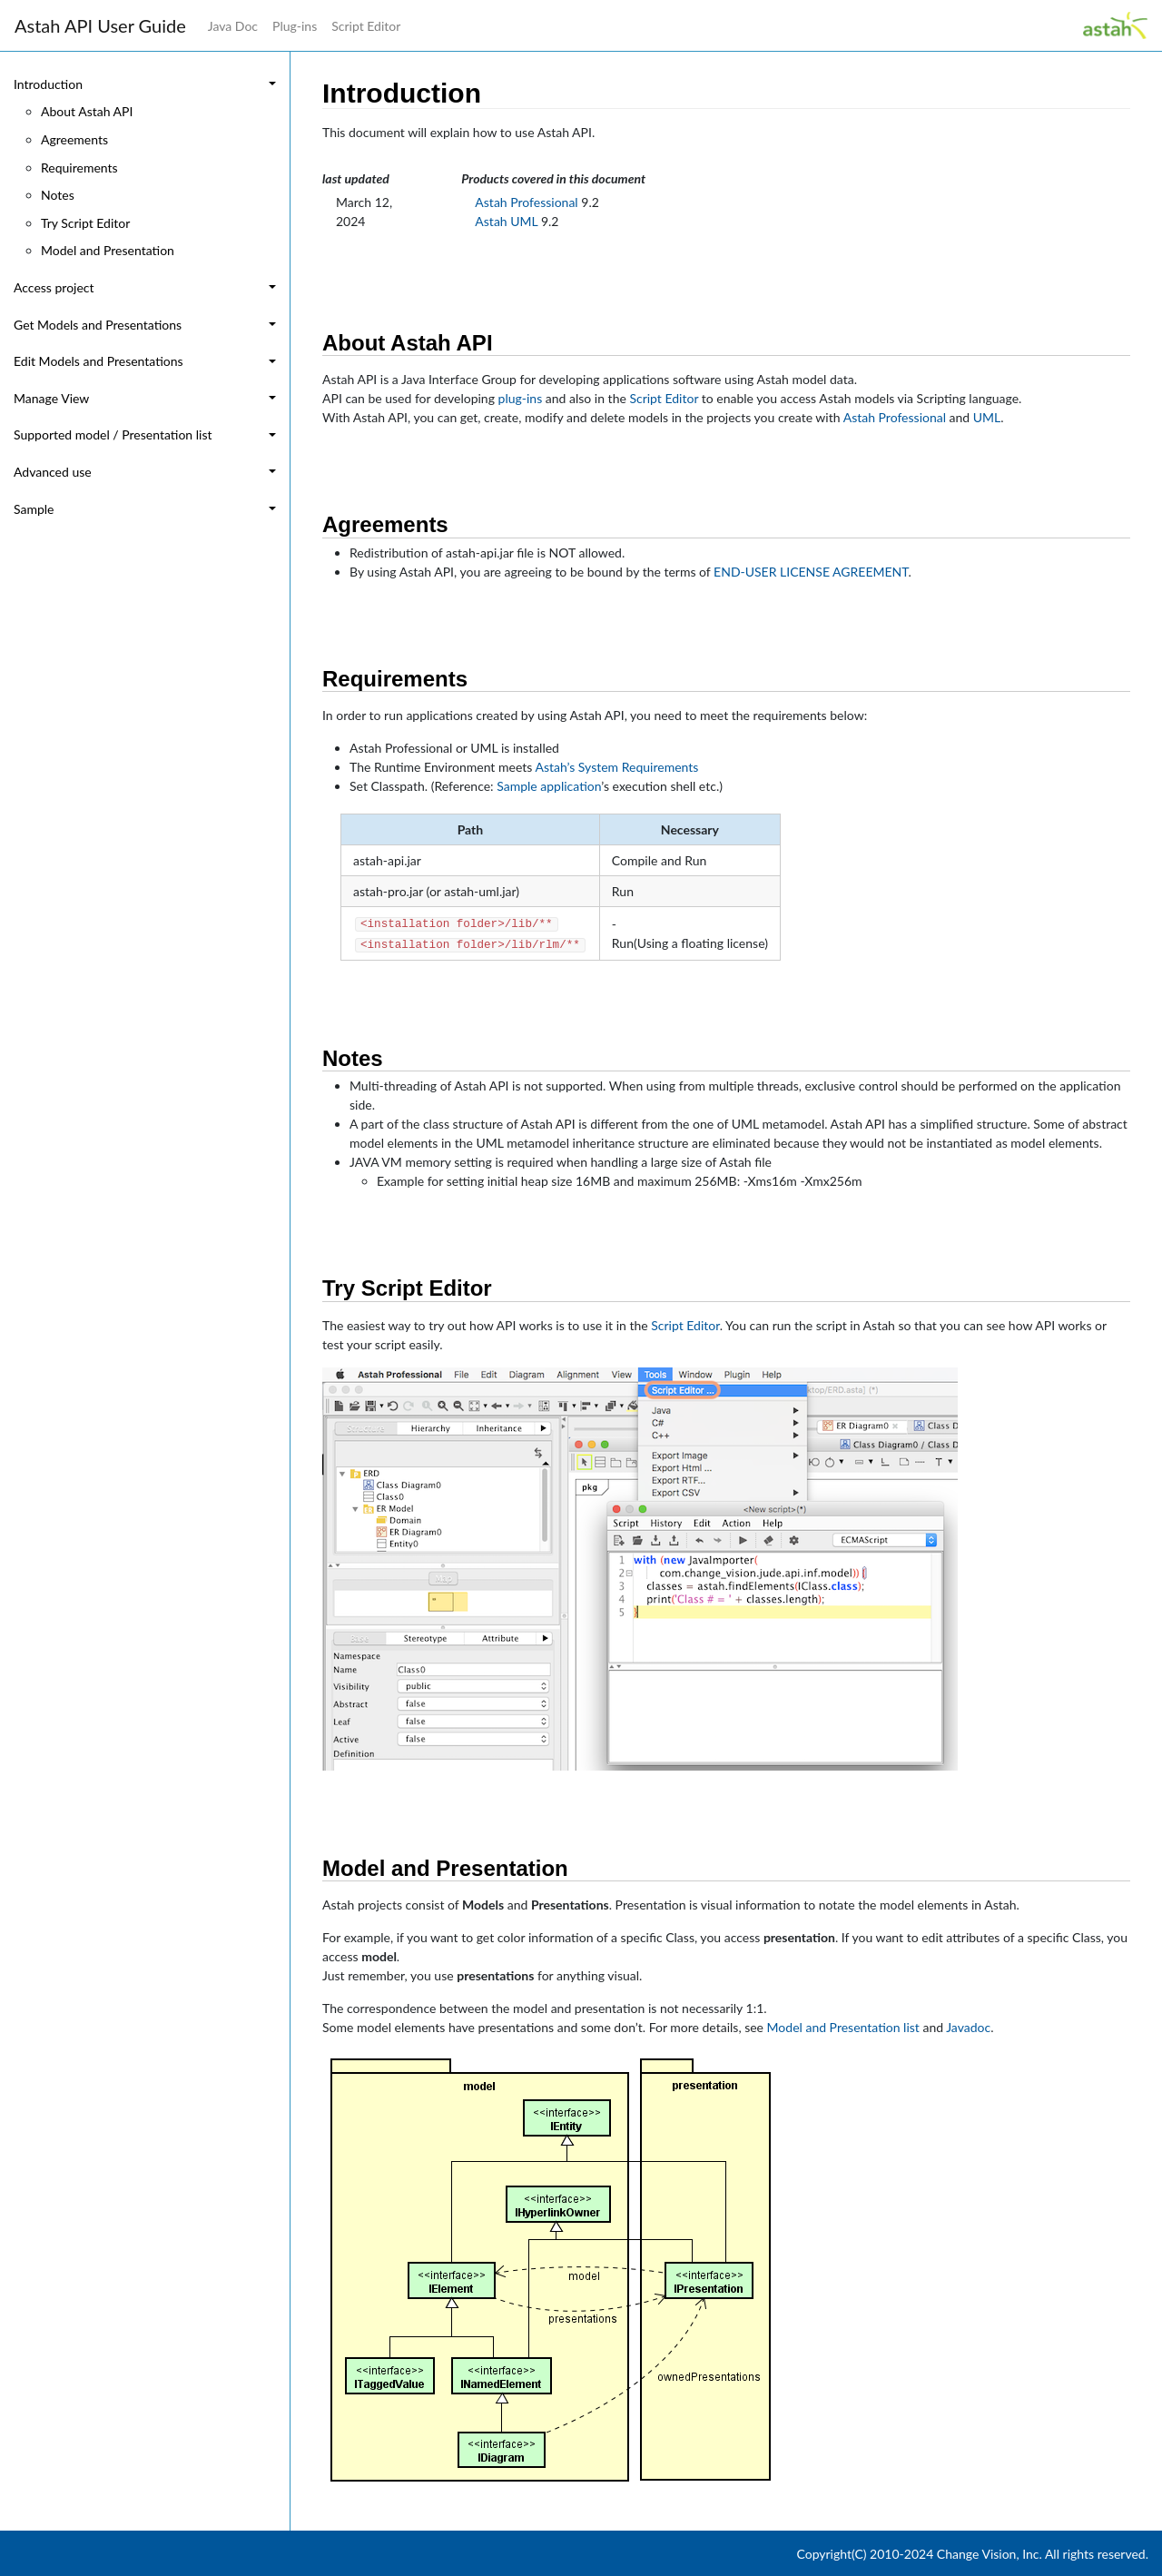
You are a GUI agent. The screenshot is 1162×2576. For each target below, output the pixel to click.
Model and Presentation (107, 250)
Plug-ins (294, 26)
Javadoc (968, 2027)
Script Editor (365, 26)
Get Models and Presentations (98, 324)
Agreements (74, 139)
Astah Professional (526, 202)
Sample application (549, 786)
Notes (57, 194)
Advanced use (53, 471)
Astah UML (506, 221)
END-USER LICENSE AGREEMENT (811, 571)
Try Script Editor (85, 223)
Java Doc (233, 26)
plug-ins (520, 398)
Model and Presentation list (843, 2027)
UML (987, 417)
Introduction (48, 84)
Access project (54, 287)
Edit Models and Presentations (98, 361)
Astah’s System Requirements (616, 767)
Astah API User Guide (100, 25)
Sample (34, 509)
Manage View (51, 398)
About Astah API (87, 111)
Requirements (79, 167)
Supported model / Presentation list (113, 434)
